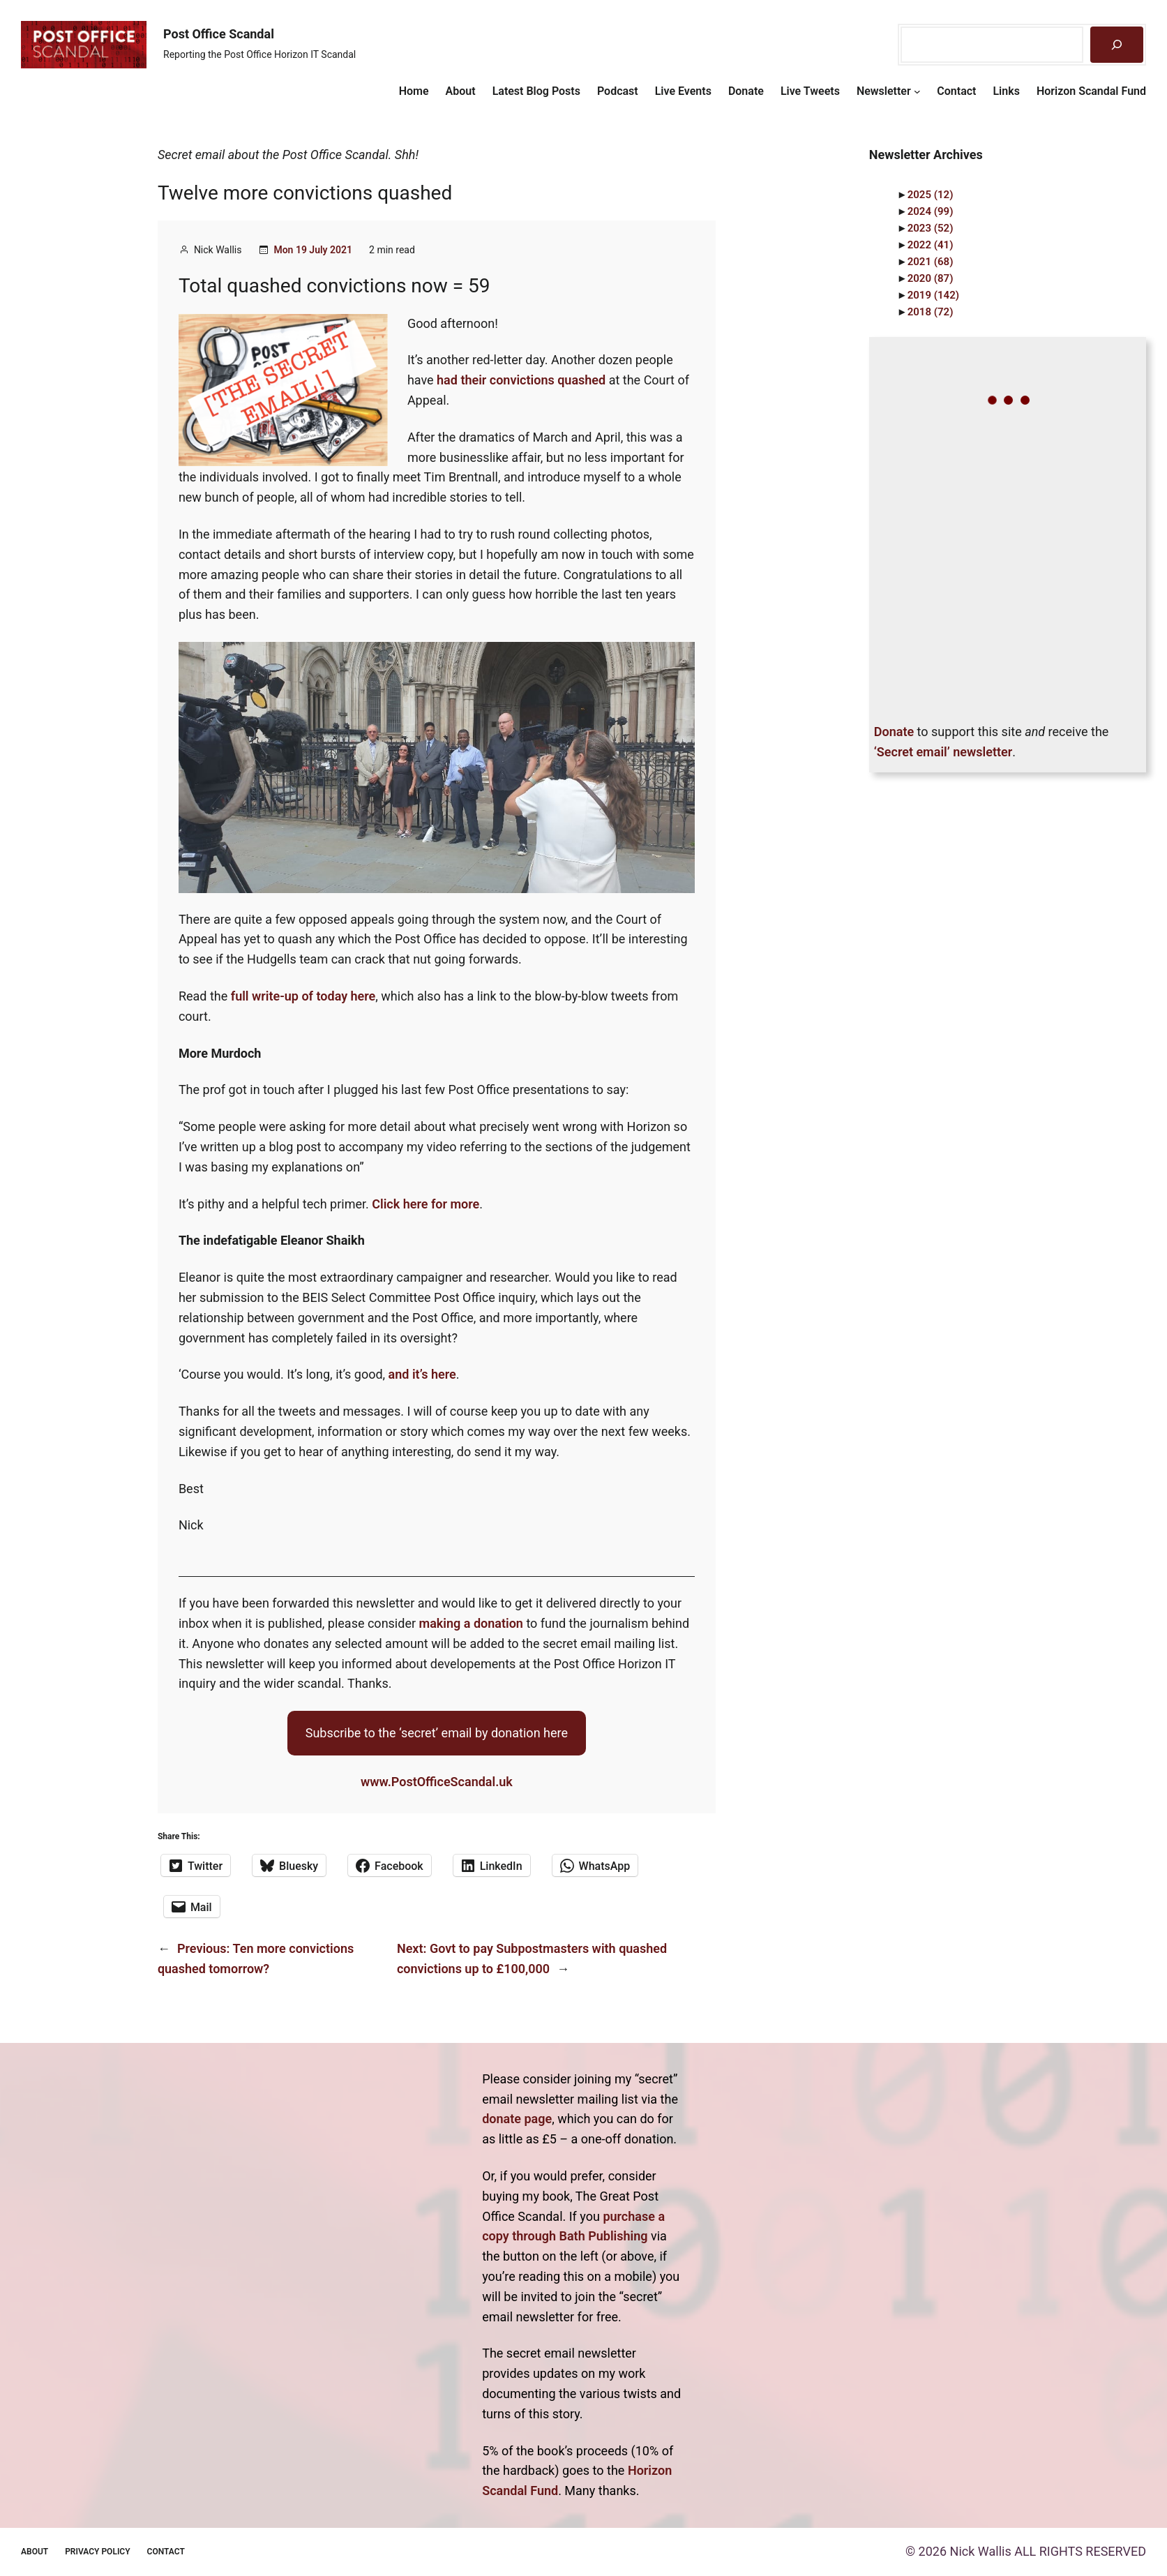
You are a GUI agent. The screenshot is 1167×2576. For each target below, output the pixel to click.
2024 (931, 211)
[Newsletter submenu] (917, 91)
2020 (931, 278)
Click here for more (425, 1204)
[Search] (1116, 45)
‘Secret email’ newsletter (943, 751)
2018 (931, 312)
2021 (931, 261)
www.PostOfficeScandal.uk (437, 1781)
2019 (933, 295)
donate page (517, 2118)
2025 (931, 194)
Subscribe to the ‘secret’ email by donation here (437, 1732)
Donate (894, 731)
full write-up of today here (303, 996)
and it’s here (422, 1374)
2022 (931, 245)
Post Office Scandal (218, 34)
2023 (931, 228)
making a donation (471, 1623)
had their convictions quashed (521, 380)
